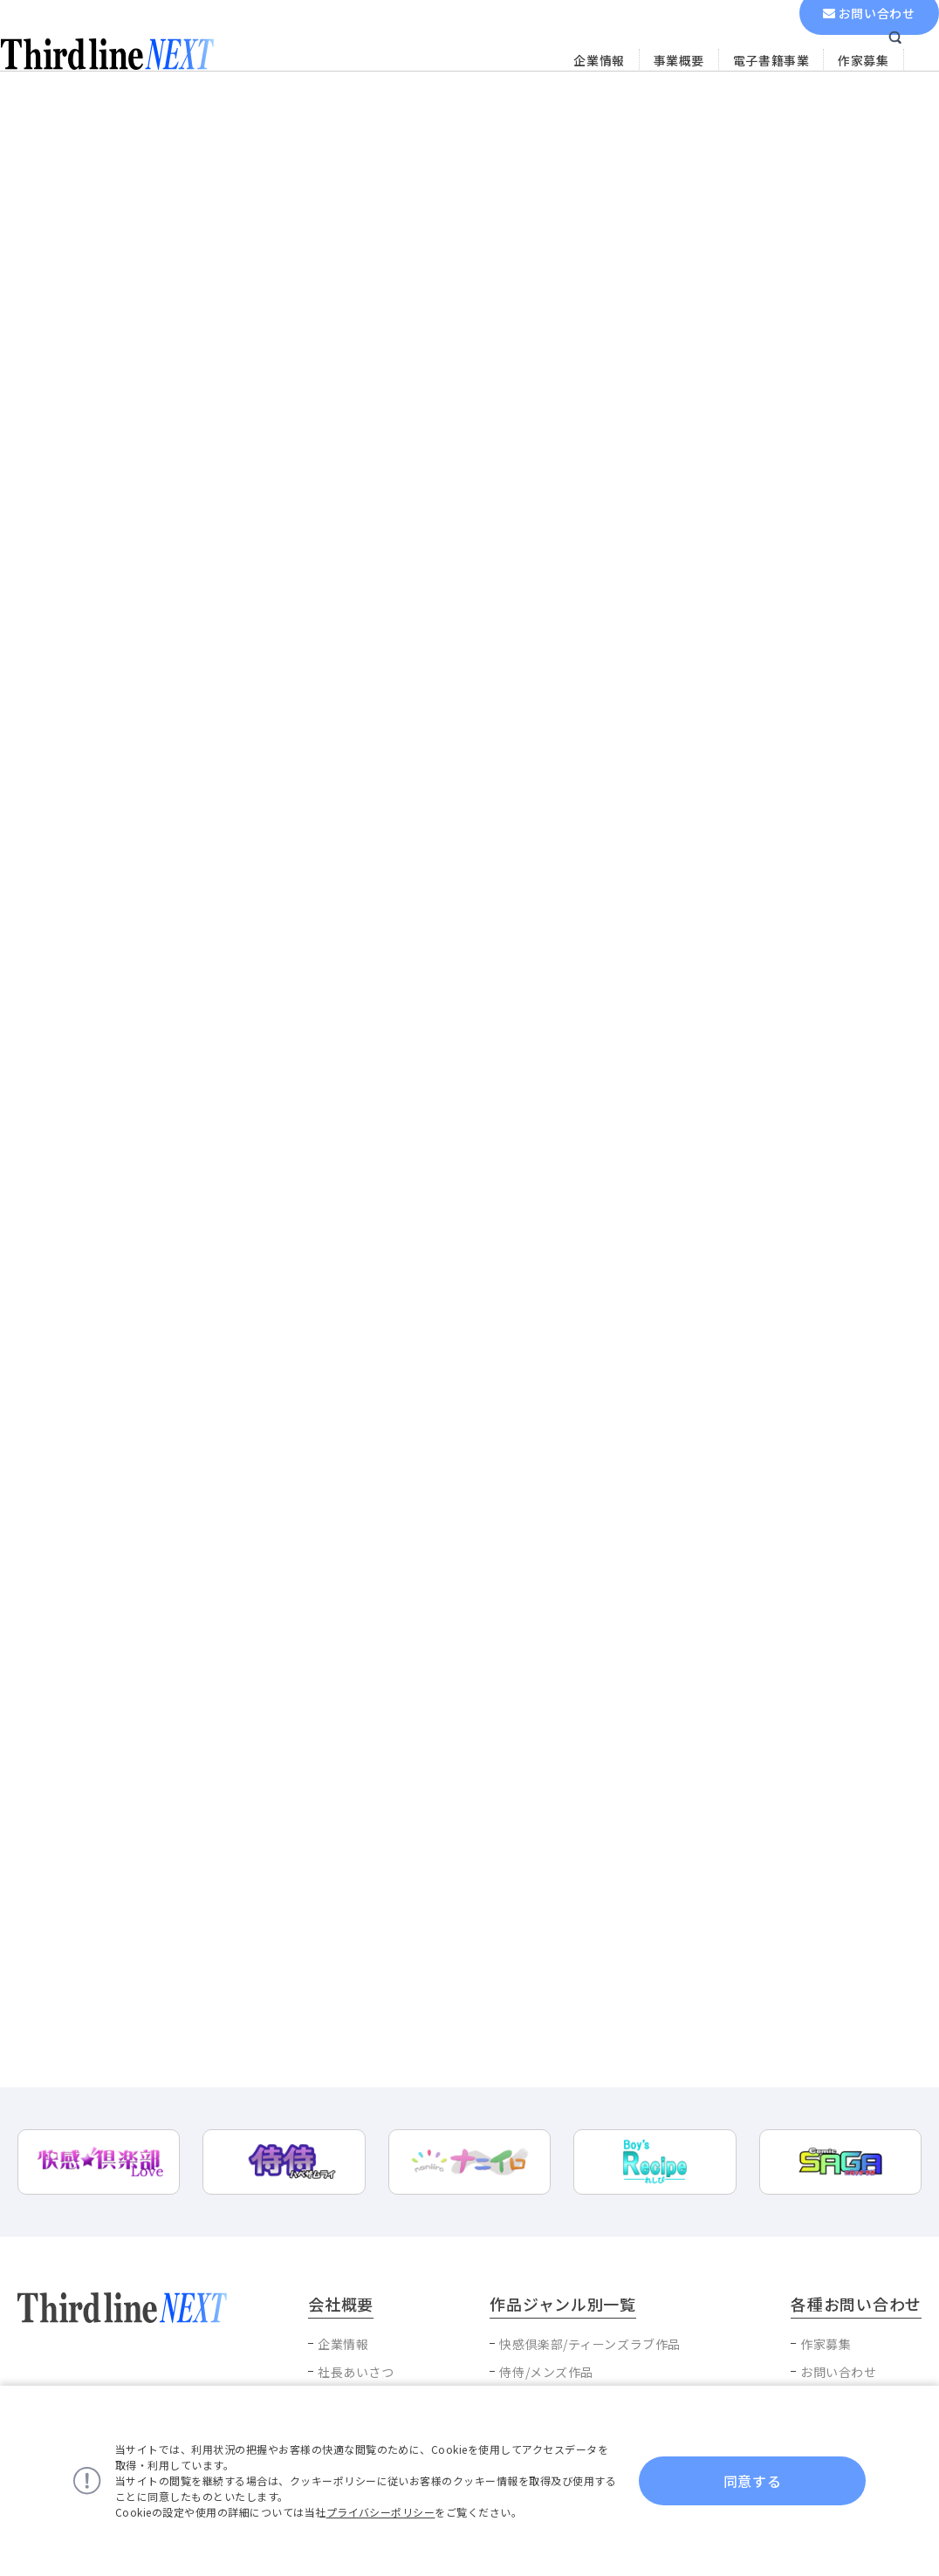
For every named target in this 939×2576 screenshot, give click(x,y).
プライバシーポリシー (380, 2511)
